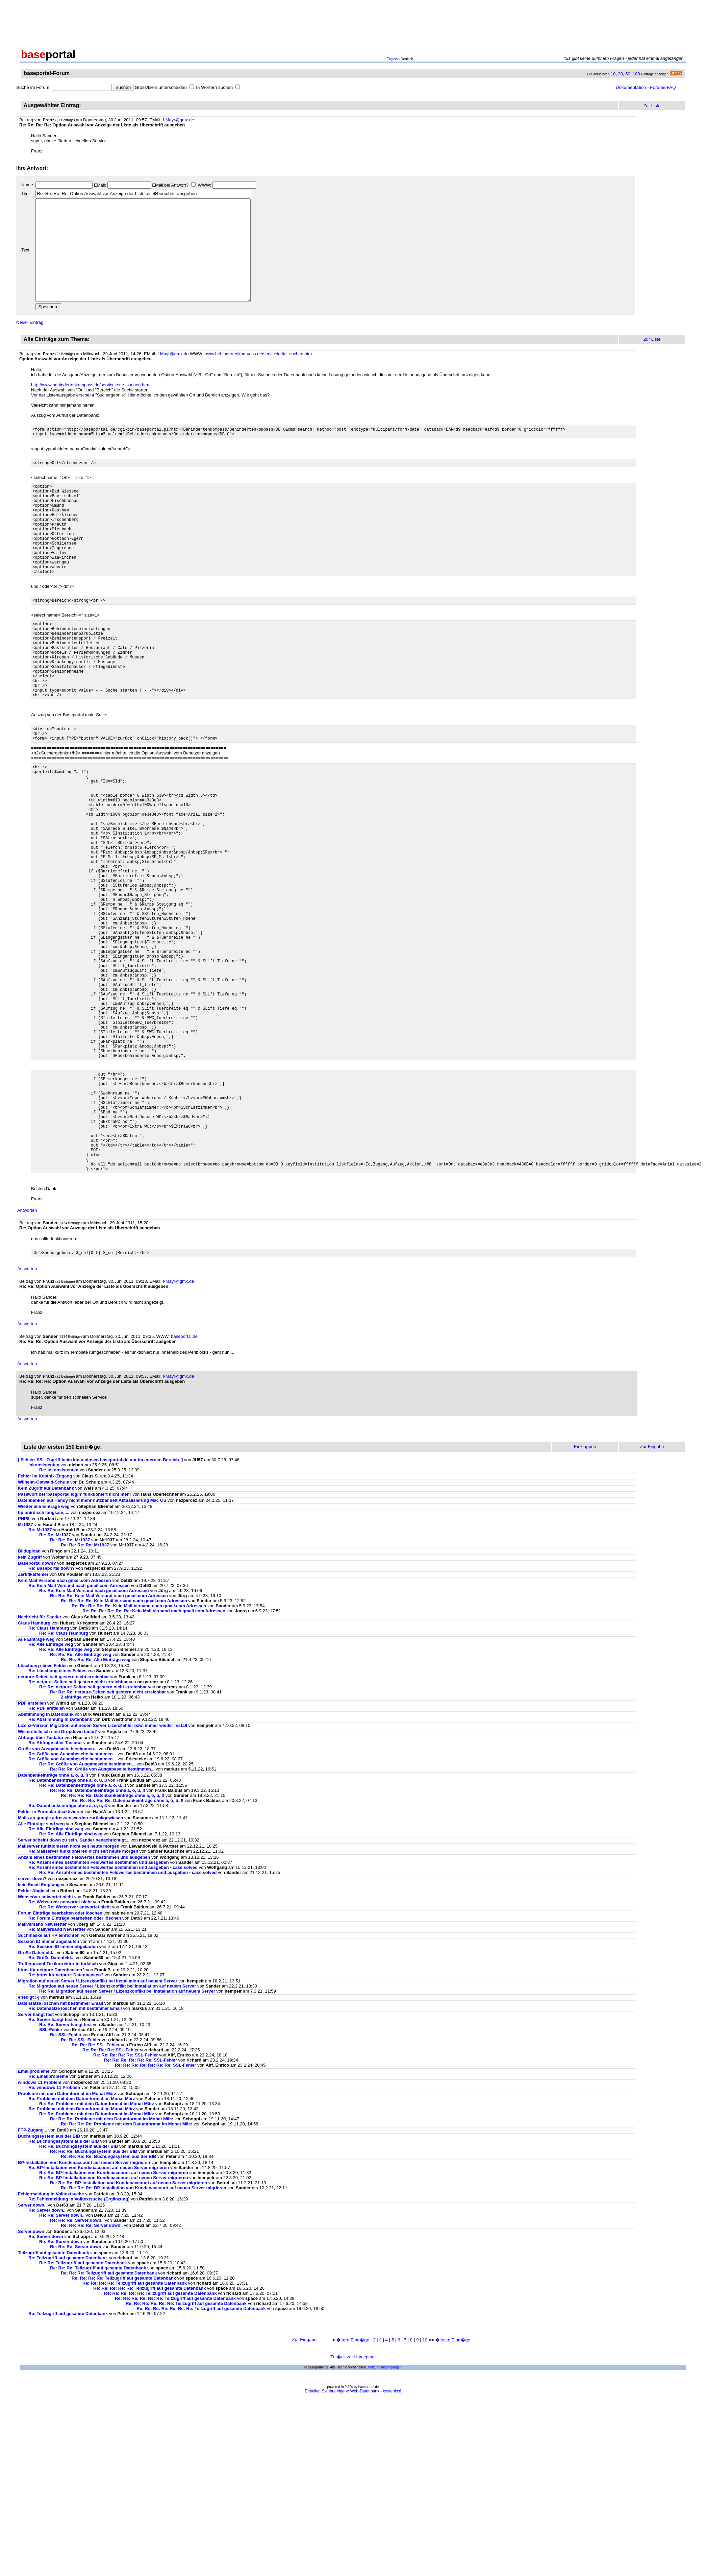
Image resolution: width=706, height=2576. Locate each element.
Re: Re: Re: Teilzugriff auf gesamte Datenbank (98, 2415)
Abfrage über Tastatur (41, 1885)
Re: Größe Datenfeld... (52, 2105)
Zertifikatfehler (33, 1722)
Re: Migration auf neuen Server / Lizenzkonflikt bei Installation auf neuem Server (112, 2134)
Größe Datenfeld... (37, 2100)
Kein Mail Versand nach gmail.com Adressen (64, 1728)
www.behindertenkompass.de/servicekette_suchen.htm (258, 374)
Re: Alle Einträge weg (50, 1792)
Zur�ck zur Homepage (353, 2504)
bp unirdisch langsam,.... (43, 1660)
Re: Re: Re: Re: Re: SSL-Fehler (125, 2203)
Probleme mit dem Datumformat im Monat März (67, 2241)
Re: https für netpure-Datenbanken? (65, 2122)
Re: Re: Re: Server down (75, 2394)
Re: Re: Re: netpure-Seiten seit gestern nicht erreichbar (108, 1840)
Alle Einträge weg (36, 1787)
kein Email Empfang (39, 2032)
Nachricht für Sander (39, 1764)
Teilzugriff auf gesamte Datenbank (53, 2400)
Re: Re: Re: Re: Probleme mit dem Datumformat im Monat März (126, 2271)
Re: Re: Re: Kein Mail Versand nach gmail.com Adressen (109, 1743)
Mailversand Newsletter (43, 2072)
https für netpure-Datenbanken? (51, 2117)
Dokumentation (631, 87)
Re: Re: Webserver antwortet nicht (75, 2054)
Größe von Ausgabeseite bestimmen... (58, 1896)
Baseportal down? (37, 1711)
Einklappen (585, 1594)
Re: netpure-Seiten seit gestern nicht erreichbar (78, 1829)
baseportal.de (184, 1484)
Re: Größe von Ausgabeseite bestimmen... (72, 1901)
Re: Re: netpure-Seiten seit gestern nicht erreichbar (93, 1834)
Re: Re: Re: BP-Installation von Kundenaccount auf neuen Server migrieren (128, 2330)
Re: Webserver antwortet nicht (60, 2049)
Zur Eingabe (304, 2487)
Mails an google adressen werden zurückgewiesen (70, 1965)
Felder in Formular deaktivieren (50, 1959)
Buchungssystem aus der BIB (49, 2284)
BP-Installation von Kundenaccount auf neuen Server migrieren (84, 2310)
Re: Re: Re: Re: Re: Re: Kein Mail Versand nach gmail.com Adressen (153, 1758)
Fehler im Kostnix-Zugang (45, 1624)
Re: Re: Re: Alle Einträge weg (80, 1802)
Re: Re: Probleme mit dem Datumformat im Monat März (96, 2251)
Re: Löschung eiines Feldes (57, 1818)
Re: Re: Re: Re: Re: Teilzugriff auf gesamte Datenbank (149, 2436)
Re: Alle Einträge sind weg (55, 1976)
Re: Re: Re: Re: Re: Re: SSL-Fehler (140, 2208)
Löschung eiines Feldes (43, 1813)
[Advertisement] (353, 23)
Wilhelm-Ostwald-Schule (43, 1630)
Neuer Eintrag (29, 342)
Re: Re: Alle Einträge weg (65, 1797)
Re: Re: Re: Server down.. (77, 2368)
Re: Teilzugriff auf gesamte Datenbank (68, 2405)
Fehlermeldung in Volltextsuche (51, 2341)
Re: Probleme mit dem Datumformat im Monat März (81, 2246)
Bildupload (29, 1699)
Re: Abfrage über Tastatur (55, 1890)
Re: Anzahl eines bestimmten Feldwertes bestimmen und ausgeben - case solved (113, 2015)
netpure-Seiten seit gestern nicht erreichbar (63, 1824)
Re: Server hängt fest (50, 2167)
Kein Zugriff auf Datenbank (46, 1636)
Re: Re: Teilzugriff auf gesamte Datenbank (83, 2410)
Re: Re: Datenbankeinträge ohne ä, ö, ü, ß (82, 1933)
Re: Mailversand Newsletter (57, 2077)
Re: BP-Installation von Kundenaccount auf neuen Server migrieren (98, 2315)
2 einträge (71, 1845)
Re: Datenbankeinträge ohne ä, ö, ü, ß (67, 1928)
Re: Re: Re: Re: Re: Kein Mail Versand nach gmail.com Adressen (139, 1753)
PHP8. (24, 1666)
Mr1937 (25, 1672)
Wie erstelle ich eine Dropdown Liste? (58, 1879)
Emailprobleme (33, 2219)
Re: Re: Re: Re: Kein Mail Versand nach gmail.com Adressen (124, 1748)
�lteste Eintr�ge (452, 2487)
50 (627, 73)
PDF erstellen (32, 1851)
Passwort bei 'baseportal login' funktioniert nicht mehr (74, 1642)
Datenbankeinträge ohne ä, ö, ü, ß (53, 1923)
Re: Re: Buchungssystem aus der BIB (79, 2294)
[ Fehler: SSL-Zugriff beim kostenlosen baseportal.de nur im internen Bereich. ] (100, 1607)
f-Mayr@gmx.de (178, 119)
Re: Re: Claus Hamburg (63, 1781)
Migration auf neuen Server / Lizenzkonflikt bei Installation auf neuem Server (97, 2129)
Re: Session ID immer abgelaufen (63, 2094)
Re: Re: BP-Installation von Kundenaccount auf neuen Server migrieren (113, 2320)
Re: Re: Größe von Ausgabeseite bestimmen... (87, 1912)
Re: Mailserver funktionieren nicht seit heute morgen (83, 1999)
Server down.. (32, 2353)
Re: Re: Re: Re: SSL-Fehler (110, 2197)
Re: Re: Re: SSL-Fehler (96, 2192)
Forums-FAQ (663, 87)
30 (620, 73)
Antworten (27, 1357)
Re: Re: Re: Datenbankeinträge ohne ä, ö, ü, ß (97, 1938)
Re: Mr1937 (40, 1677)
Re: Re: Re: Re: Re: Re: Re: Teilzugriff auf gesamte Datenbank (201, 2456)
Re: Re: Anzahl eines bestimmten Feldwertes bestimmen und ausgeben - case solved (128, 2020)
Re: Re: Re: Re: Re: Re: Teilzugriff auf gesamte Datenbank (175, 2446)
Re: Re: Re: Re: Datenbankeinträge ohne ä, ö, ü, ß (112, 1943)
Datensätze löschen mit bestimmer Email (60, 2151)
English (392, 59)
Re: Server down (45, 2384)
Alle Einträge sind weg (41, 1971)
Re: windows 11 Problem (54, 2235)
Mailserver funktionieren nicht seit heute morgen (69, 1994)
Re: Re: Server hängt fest (65, 2172)
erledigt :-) (29, 2145)
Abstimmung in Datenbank (46, 1862)
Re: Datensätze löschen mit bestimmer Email (75, 2156)
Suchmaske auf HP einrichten (49, 2083)
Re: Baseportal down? (51, 1716)
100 (636, 73)
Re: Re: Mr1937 (55, 1682)
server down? (32, 2026)
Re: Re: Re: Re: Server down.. (92, 2373)
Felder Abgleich (34, 2038)
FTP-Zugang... (32, 2278)
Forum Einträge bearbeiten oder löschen (60, 2061)
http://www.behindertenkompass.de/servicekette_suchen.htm (90, 405)
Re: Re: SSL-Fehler (81, 2187)
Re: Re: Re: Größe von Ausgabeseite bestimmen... (102, 1917)
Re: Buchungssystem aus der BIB (64, 2289)
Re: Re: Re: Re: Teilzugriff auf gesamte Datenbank (124, 2426)
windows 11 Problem (39, 2230)
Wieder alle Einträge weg (44, 1654)
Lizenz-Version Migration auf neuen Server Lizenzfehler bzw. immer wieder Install (102, 1873)
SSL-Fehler (50, 2177)
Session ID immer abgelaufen (48, 2089)
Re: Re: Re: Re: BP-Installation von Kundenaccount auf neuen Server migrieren (143, 2335)
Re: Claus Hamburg (48, 1776)
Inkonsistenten (44, 1612)
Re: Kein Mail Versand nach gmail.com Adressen (79, 1733)
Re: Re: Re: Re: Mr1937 (85, 1692)
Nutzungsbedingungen (385, 2515)
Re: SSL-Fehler (65, 2182)
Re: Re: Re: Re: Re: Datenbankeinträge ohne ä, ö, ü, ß (127, 1948)
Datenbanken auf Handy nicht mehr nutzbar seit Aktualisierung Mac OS (92, 1648)
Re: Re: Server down (60, 2389)
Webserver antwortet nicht (45, 2044)
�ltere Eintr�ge (352, 2487)
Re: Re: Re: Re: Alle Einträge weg (95, 1807)
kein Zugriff (30, 1705)
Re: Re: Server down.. (61, 2363)
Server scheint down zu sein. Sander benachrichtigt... (73, 1988)
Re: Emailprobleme (48, 2224)
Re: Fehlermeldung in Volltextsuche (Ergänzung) (79, 2347)
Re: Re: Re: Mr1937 (70, 1687)
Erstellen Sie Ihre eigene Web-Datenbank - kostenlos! (353, 2539)
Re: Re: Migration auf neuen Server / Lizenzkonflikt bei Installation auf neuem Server (127, 2139)
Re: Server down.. (47, 2358)
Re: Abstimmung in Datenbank (60, 1867)
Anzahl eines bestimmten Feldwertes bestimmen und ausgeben (84, 2005)
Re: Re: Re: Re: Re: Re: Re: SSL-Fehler (155, 2213)
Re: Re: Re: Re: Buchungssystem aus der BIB (109, 2304)
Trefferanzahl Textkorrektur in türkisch (58, 2111)
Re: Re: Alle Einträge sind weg (70, 1981)
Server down (31, 2379)
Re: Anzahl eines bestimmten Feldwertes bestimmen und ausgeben (98, 2010)
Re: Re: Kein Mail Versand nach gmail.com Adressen (94, 1738)
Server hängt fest (36, 2162)
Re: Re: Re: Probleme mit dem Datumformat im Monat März (111, 2266)
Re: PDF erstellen (46, 1856)
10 (613, 73)
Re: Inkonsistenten (59, 1617)
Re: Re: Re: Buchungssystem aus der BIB (94, 2299)
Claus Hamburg (34, 1771)
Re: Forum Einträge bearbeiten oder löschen (74, 2066)
